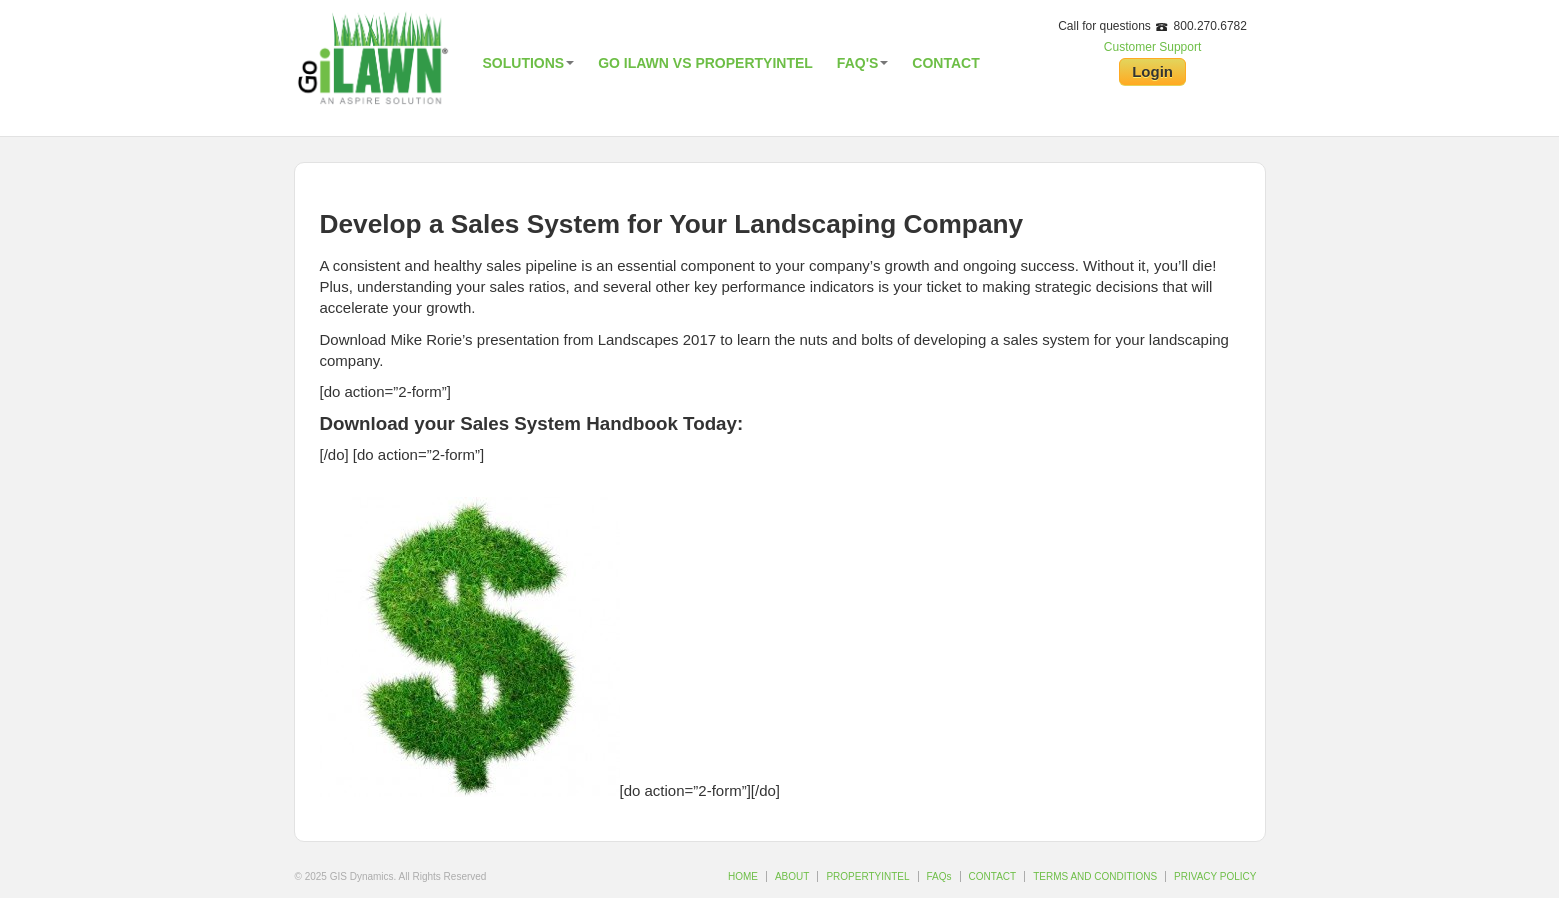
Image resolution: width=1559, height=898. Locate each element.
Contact (945, 63)
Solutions (529, 63)
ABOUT (792, 876)
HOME (743, 876)
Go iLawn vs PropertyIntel (705, 63)
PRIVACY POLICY (1215, 876)
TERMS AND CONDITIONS (1095, 876)
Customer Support (1152, 47)
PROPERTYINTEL (867, 876)
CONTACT (993, 876)
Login (1152, 71)
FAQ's (862, 63)
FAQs (939, 876)
